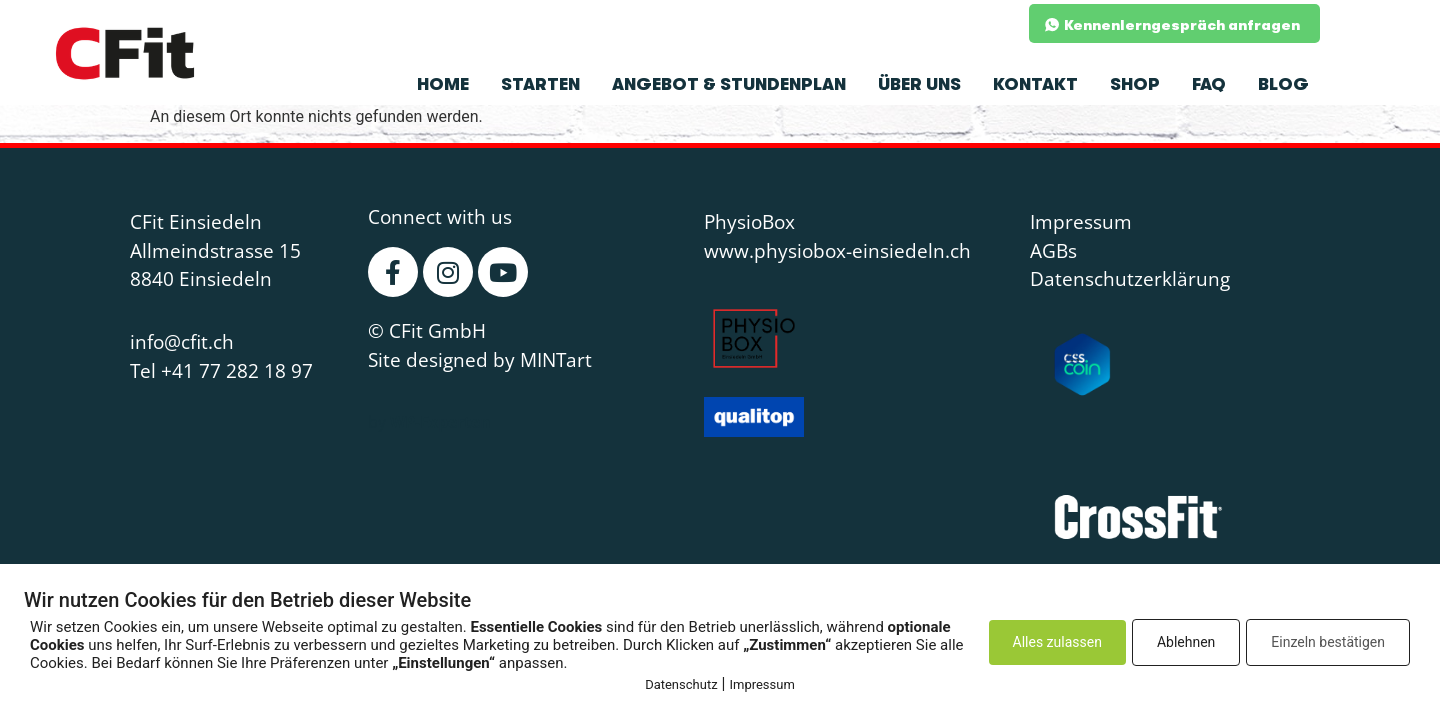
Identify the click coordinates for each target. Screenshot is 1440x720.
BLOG (1283, 84)
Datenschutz (681, 684)
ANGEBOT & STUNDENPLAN (729, 84)
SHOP (1135, 84)
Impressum (761, 684)
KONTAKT (1035, 84)
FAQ (1209, 84)
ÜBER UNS (919, 84)
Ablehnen (1186, 642)
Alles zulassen (1057, 642)
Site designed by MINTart (480, 360)
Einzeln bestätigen (1328, 642)
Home (443, 84)
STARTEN (540, 84)
